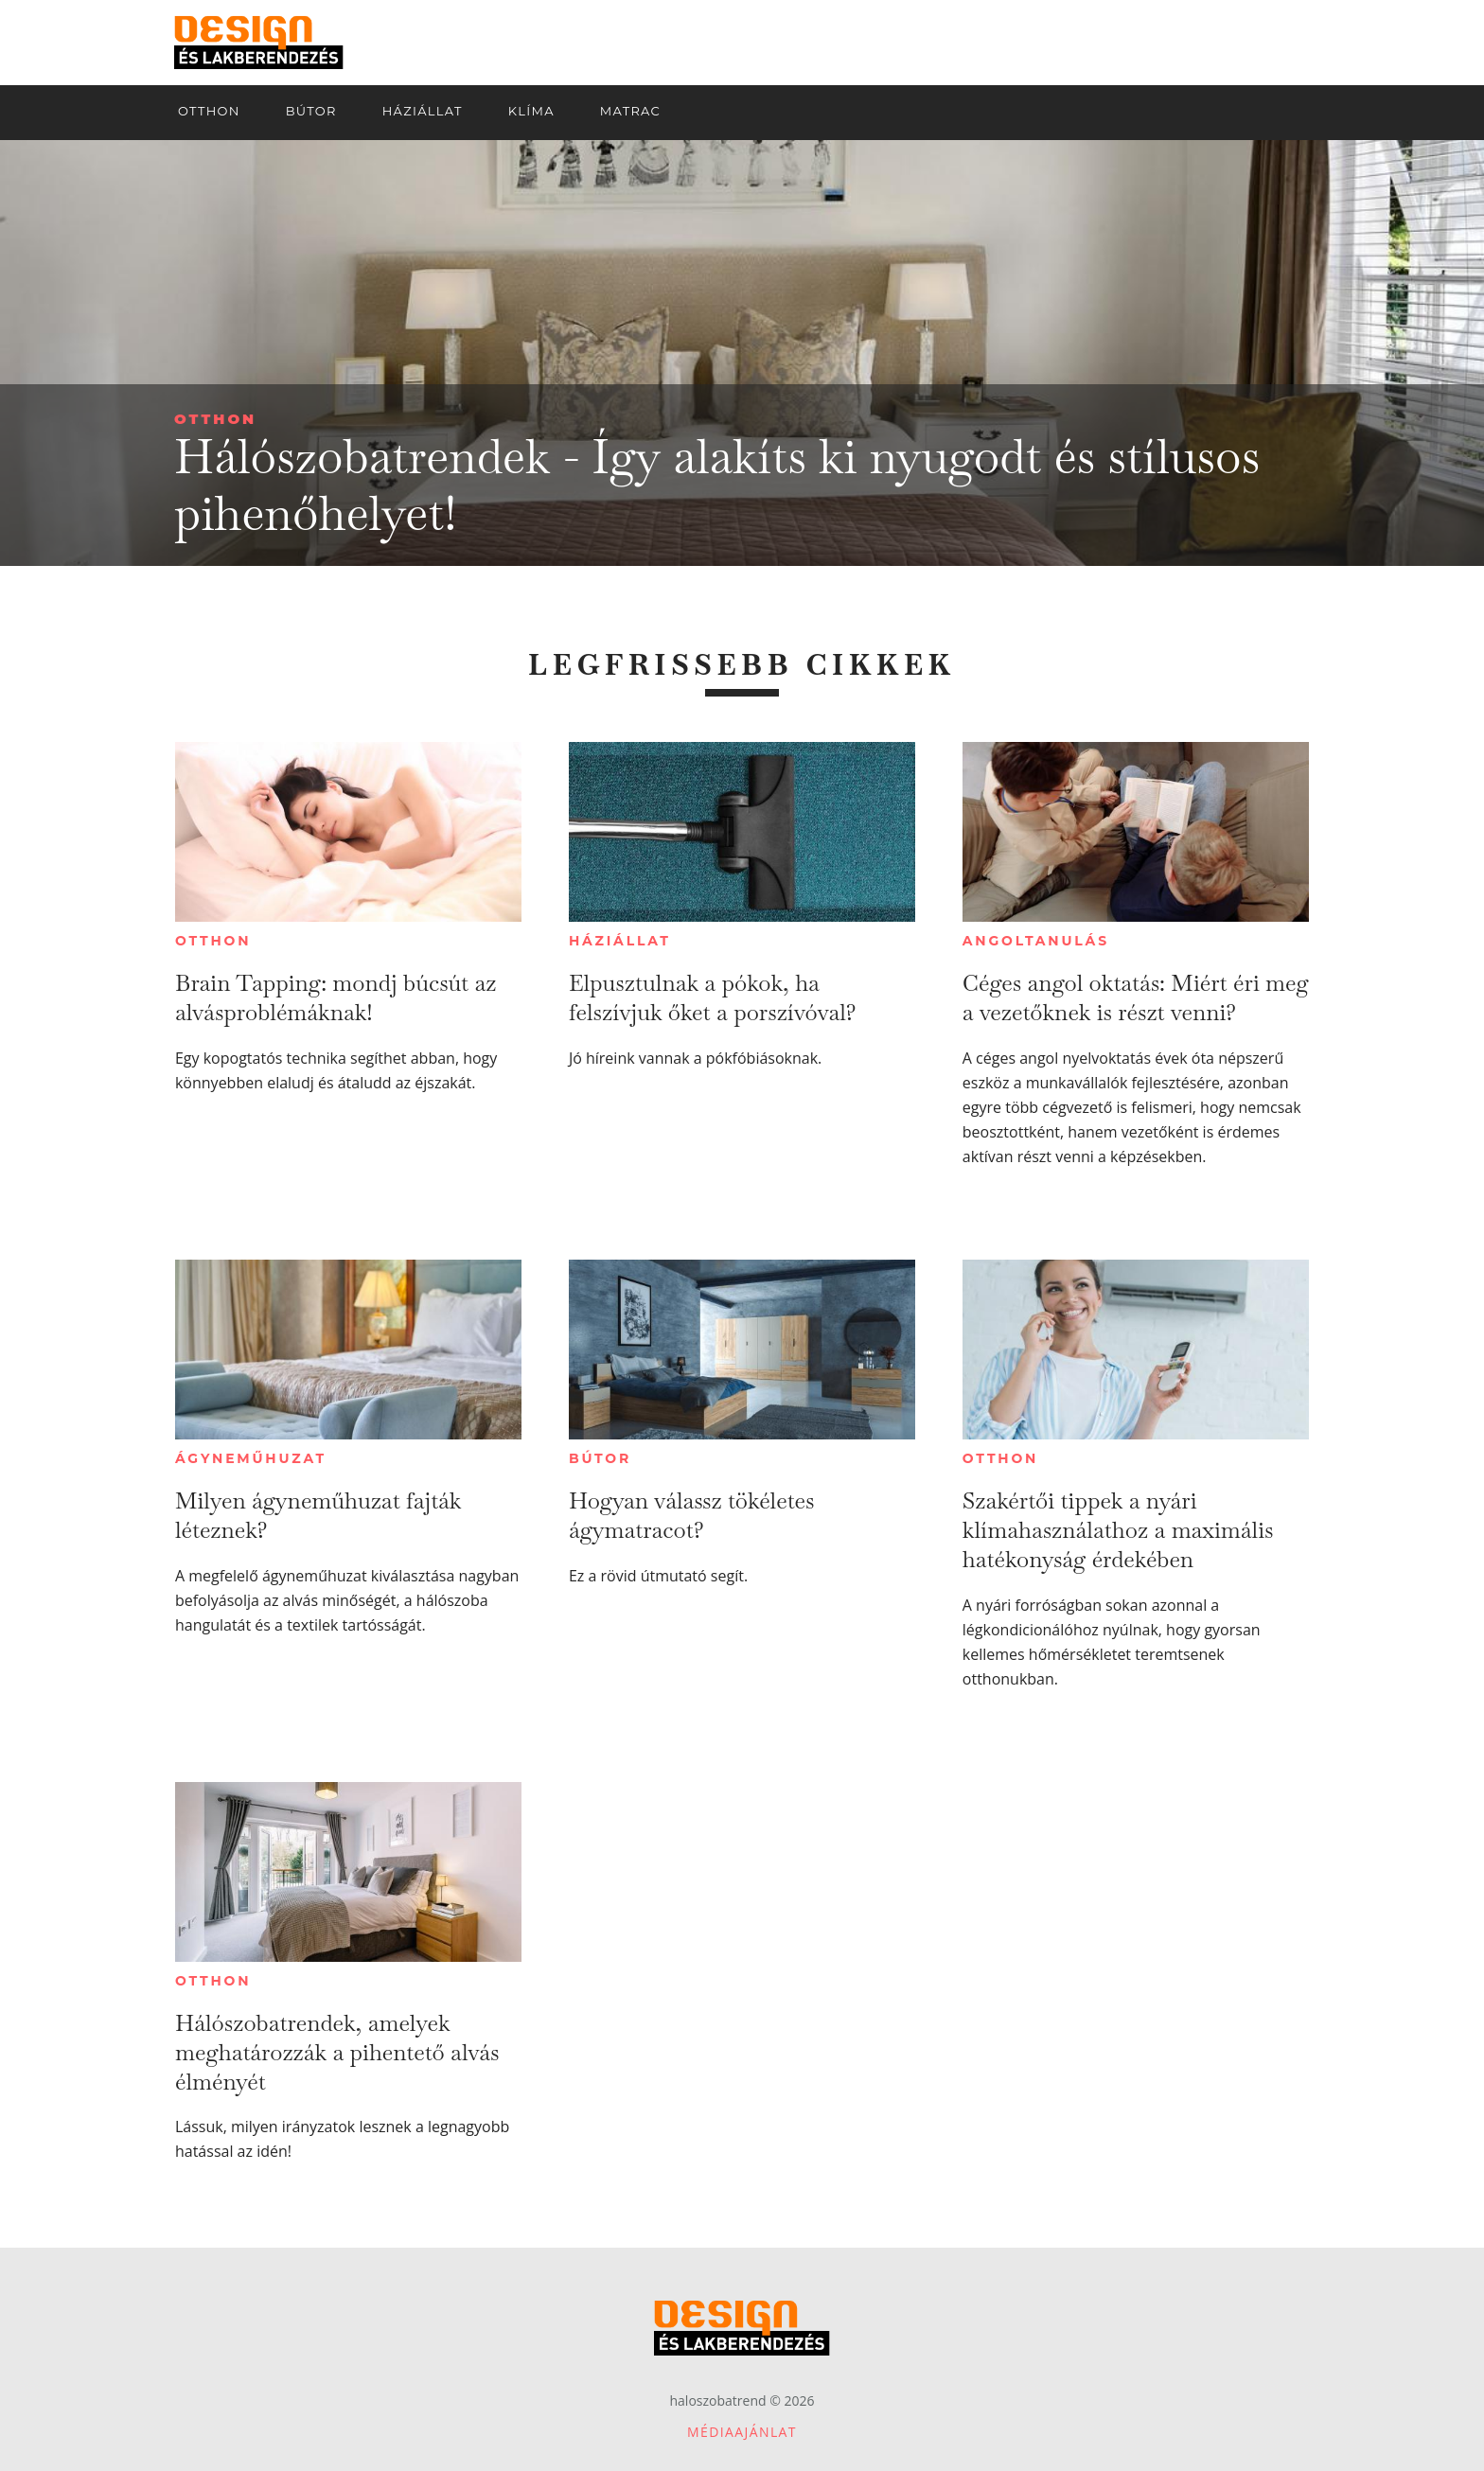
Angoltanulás (1036, 940)
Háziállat (620, 940)
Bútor (600, 1458)
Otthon (215, 419)
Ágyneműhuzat (251, 1458)
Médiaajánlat (742, 2432)
